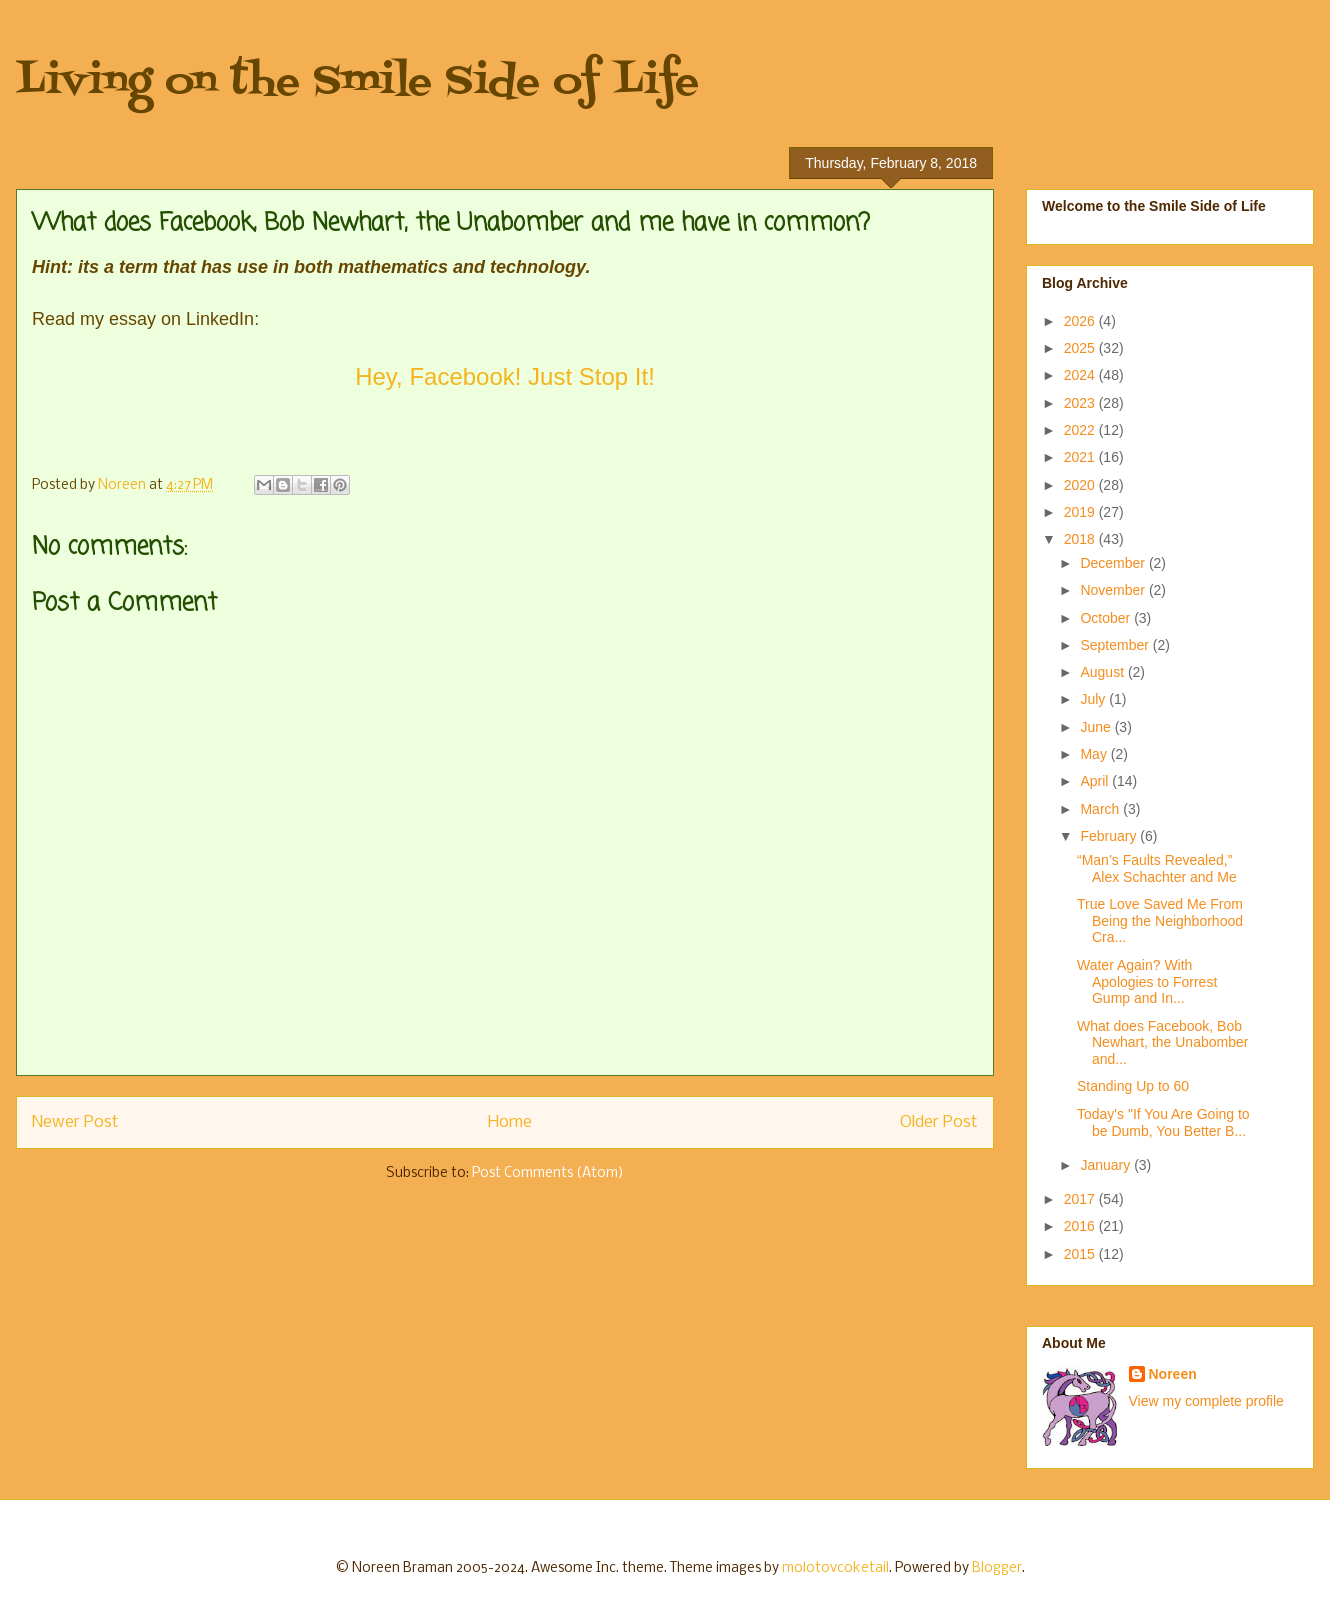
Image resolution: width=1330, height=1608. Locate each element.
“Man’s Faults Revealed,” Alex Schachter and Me (1157, 868)
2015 (1081, 1254)
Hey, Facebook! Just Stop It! (505, 376)
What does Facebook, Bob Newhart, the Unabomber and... (1162, 1043)
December (1114, 563)
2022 (1081, 430)
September (1116, 645)
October (1107, 618)
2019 (1081, 512)
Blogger (997, 1568)
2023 (1081, 403)
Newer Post (75, 1122)
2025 (1081, 348)
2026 (1081, 321)
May (1095, 754)
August (1103, 672)
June (1097, 727)
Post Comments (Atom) (548, 1173)
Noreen (1173, 1374)
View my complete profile (1206, 1401)
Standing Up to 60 (1133, 1086)
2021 (1081, 457)
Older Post (939, 1122)
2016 (1081, 1226)
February (1110, 836)
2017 (1081, 1199)
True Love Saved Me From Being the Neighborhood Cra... (1160, 921)
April (1096, 781)
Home (510, 1122)
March (1101, 809)
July (1094, 699)
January (1107, 1165)
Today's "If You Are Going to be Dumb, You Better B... (1163, 1122)
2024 (1081, 375)
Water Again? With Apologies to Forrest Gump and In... (1147, 982)
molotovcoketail (835, 1568)
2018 (1081, 539)
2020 (1081, 485)
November (1114, 590)
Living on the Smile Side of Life (357, 82)
